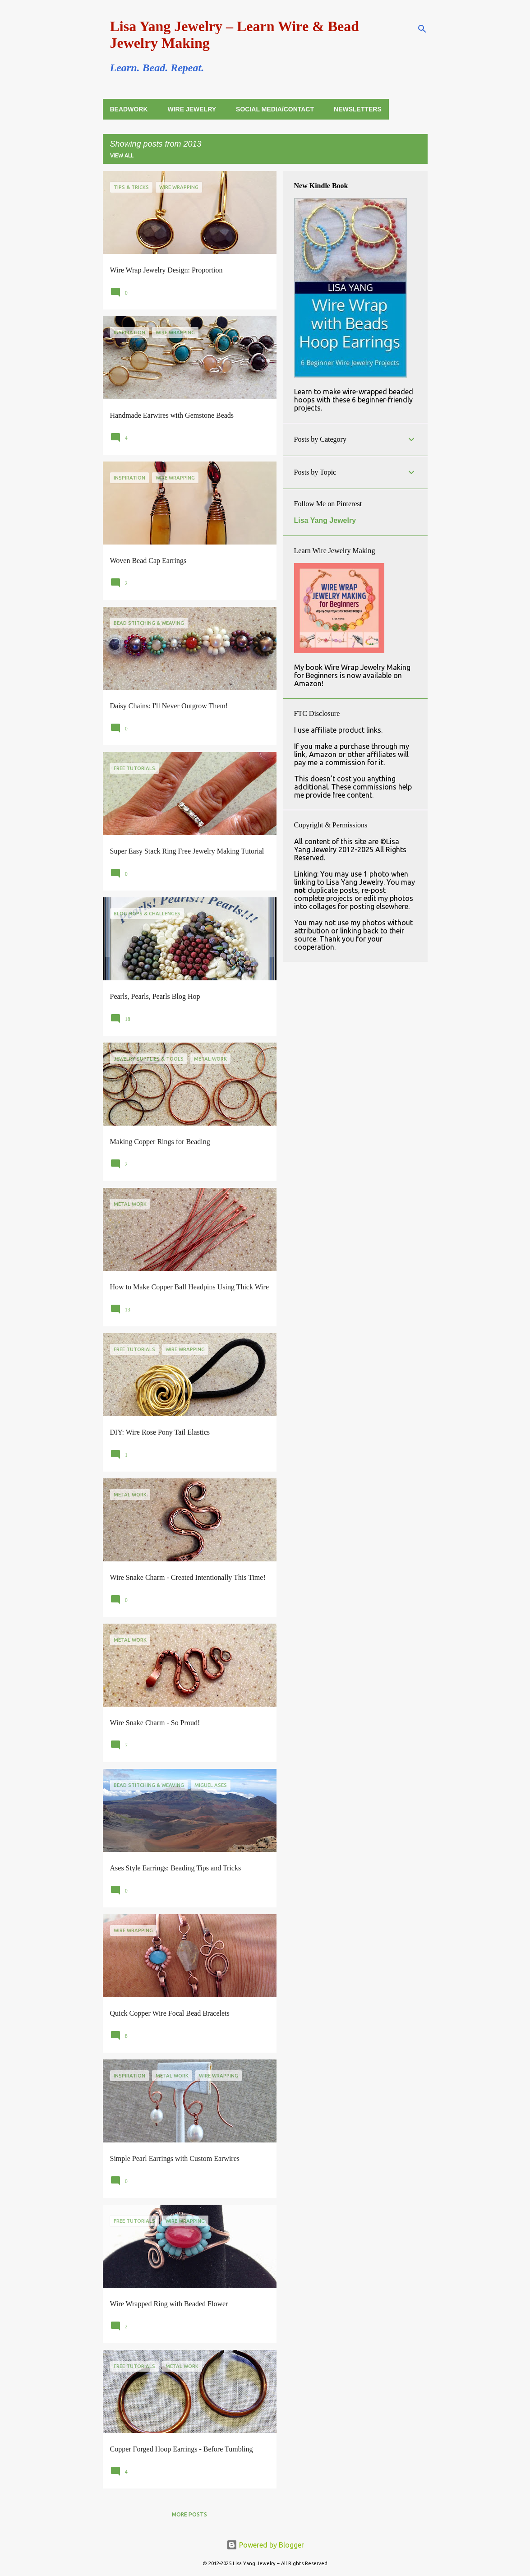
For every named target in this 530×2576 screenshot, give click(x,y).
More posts (189, 2514)
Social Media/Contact (275, 109)
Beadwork (129, 109)
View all (122, 155)
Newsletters (358, 109)
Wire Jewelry (192, 109)
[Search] (422, 29)
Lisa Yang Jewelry (325, 520)
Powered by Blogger (265, 2545)
